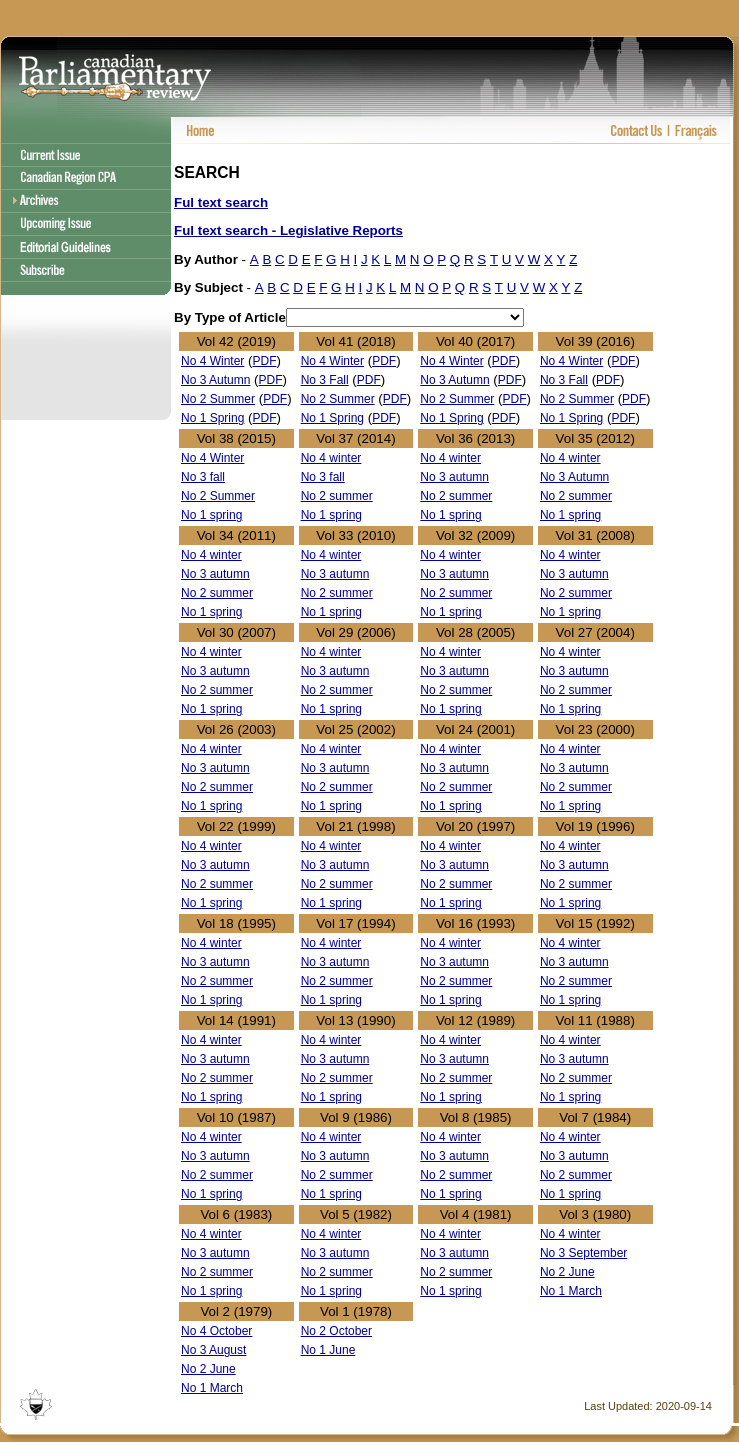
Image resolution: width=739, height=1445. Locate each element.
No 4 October (216, 1331)
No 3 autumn (454, 477)
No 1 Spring (212, 418)
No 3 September (583, 1253)
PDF (265, 361)
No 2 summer (337, 496)
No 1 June (328, 1350)
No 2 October (336, 1331)
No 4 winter (331, 458)
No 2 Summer (218, 399)
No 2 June (567, 1272)
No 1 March (571, 1291)
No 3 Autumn (215, 380)
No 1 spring (211, 515)
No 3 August (213, 1350)
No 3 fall (203, 477)
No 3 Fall (325, 380)
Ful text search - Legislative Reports (288, 230)
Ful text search (221, 202)
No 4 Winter (212, 361)
